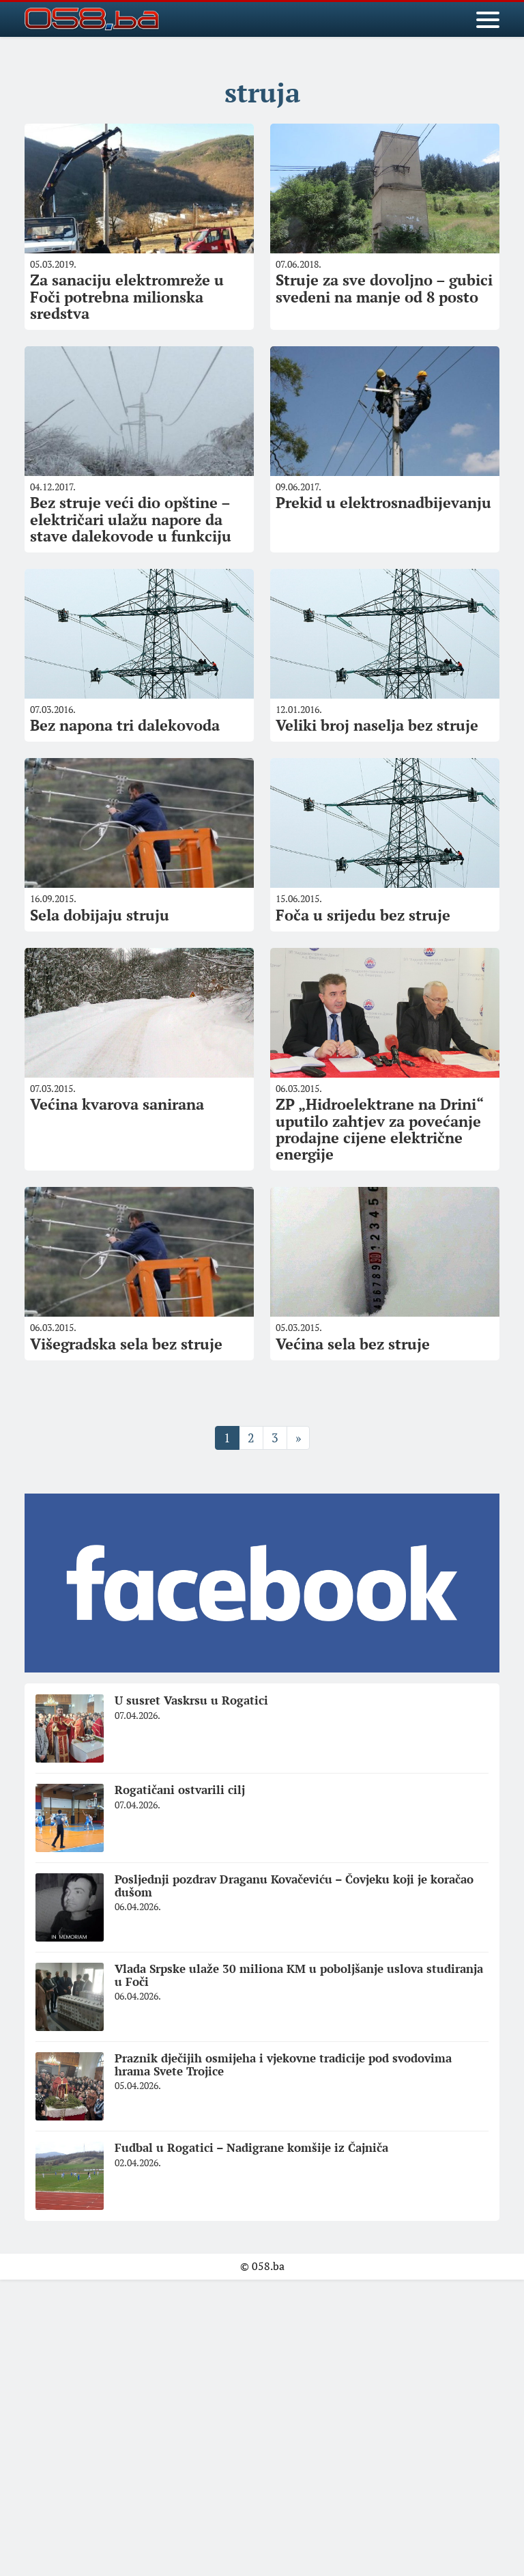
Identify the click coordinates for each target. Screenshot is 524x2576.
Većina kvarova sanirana (117, 1104)
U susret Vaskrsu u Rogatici (191, 1700)
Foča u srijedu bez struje (363, 915)
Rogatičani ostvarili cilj (180, 1789)
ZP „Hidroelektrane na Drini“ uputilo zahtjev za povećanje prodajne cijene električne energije (380, 1129)
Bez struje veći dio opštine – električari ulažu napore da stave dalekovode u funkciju (130, 518)
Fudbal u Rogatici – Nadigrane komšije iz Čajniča (251, 2147)
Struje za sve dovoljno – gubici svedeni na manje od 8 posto (384, 288)
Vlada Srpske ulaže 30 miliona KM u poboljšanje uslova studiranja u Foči (299, 1975)
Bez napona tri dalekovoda (125, 725)
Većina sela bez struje (353, 1344)
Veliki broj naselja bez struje (377, 725)
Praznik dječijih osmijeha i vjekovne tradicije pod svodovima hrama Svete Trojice (283, 2064)
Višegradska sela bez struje (126, 1344)
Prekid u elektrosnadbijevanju (383, 502)
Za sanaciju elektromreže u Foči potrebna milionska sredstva (127, 296)
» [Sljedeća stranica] (298, 1437)
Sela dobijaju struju (99, 915)
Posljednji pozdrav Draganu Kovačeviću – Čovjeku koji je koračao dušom (294, 1885)
